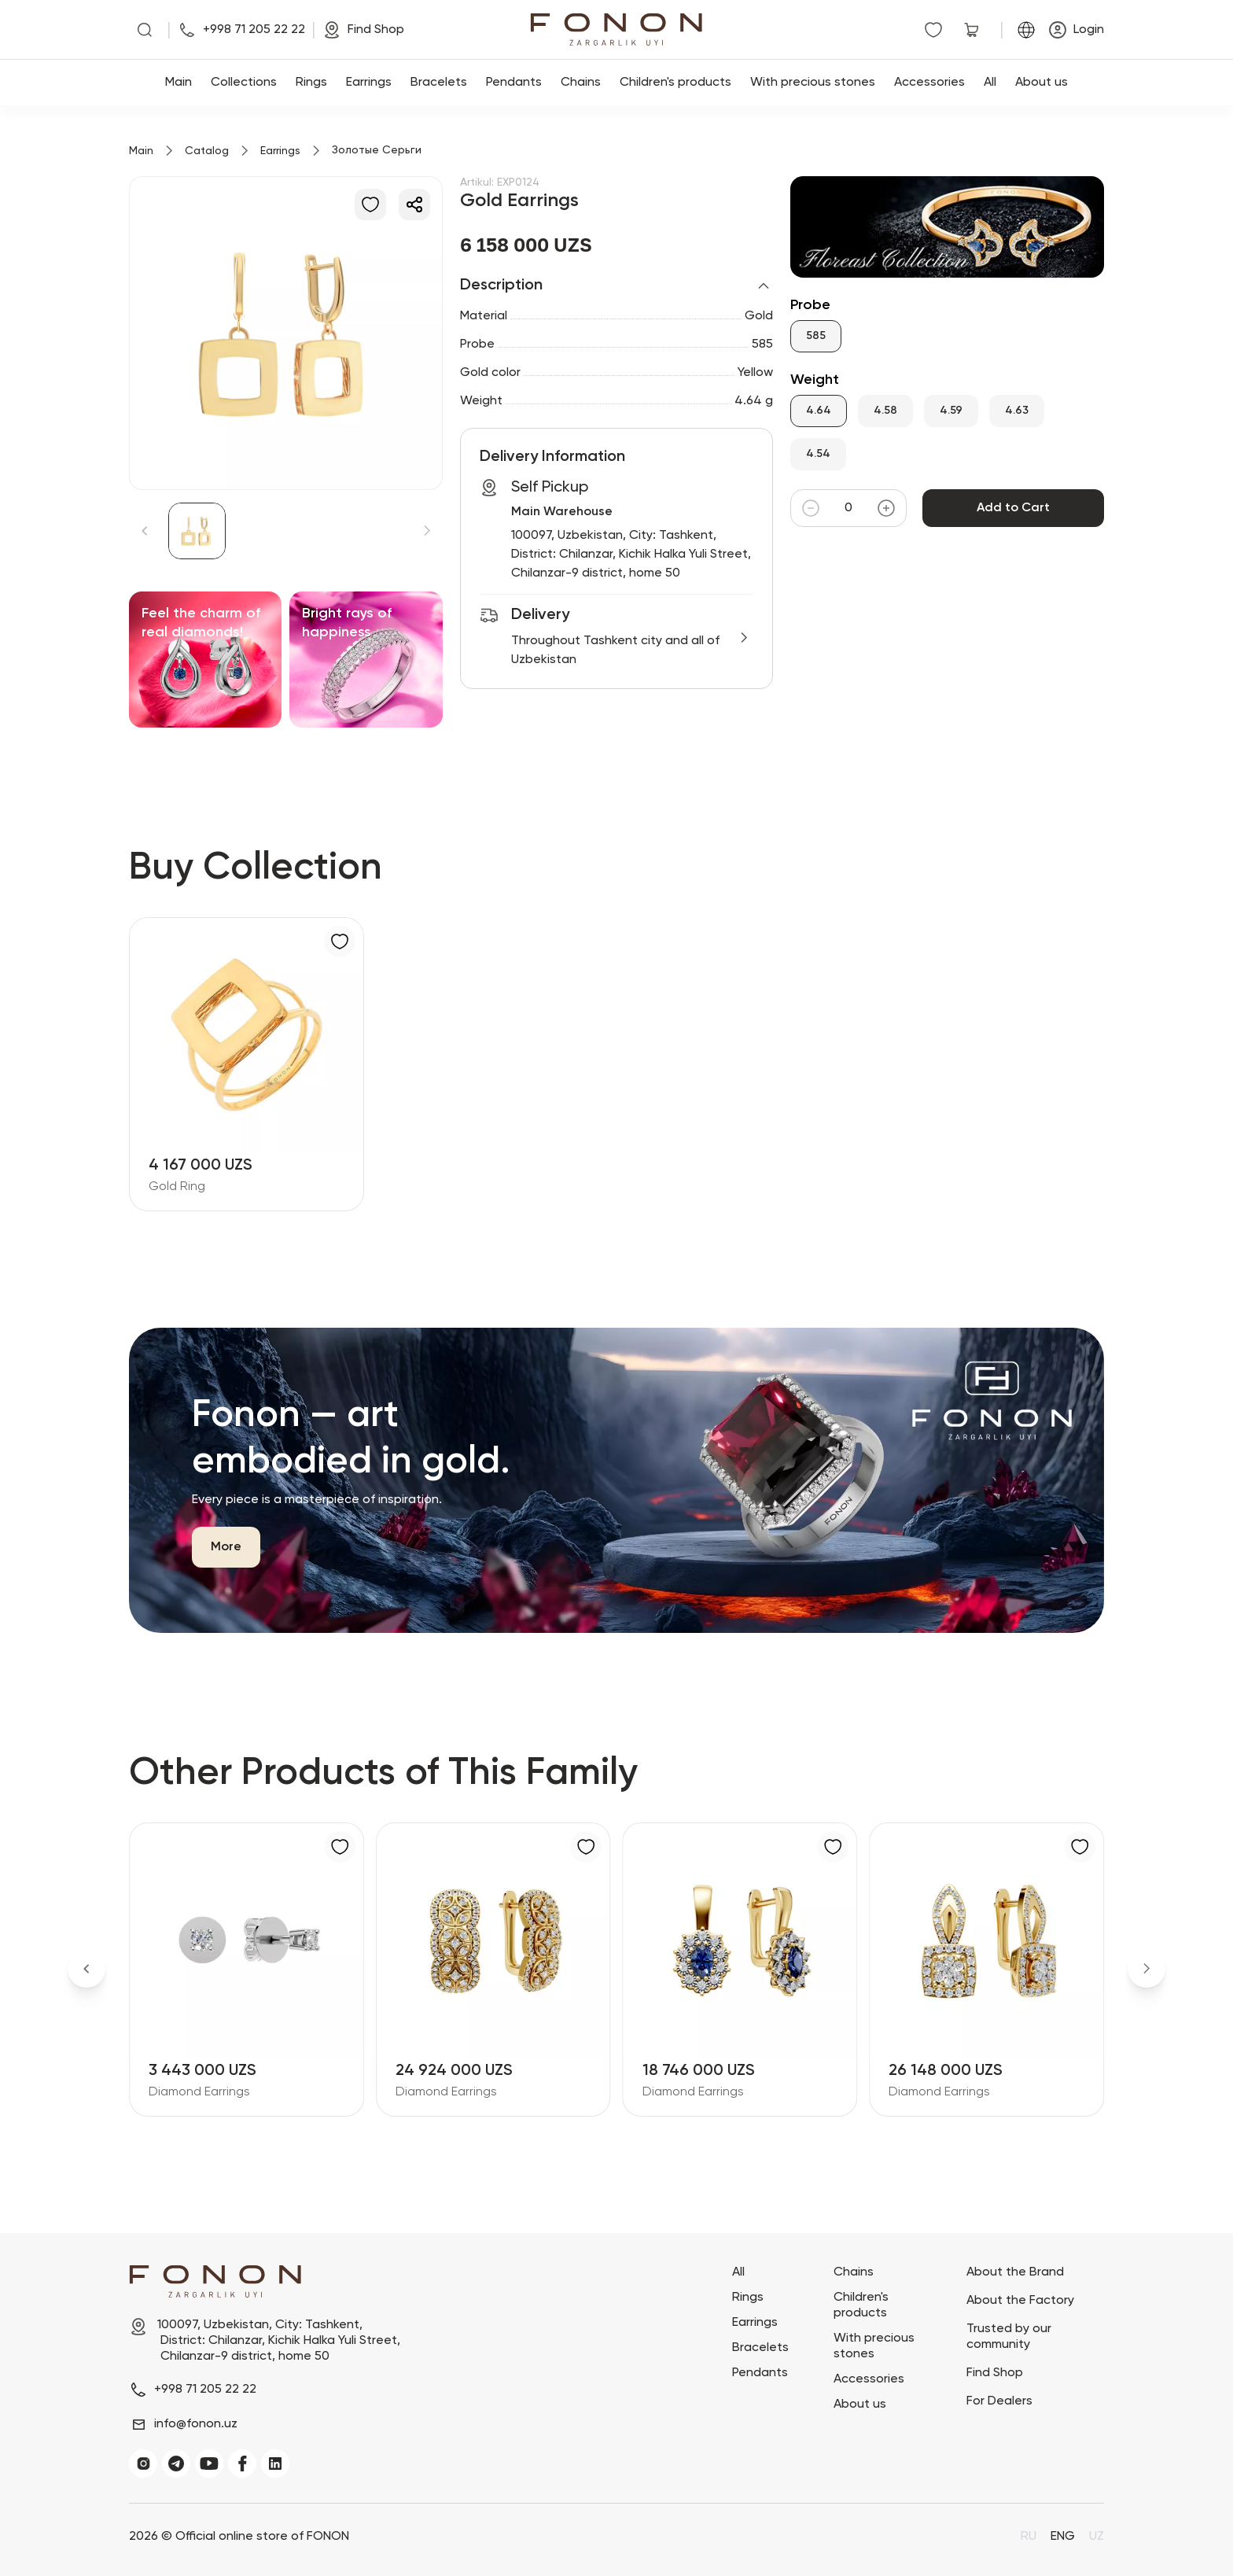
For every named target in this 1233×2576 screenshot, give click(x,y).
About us (1041, 82)
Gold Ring (177, 1187)
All (990, 82)
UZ (1096, 2536)
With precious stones (812, 82)
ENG (1063, 2536)
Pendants (514, 82)
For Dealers (999, 2401)
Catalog (207, 151)
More (226, 1547)
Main (178, 82)
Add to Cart (1013, 508)
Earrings (369, 82)
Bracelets (438, 82)
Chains (581, 82)
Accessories (929, 82)
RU (1028, 2536)
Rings (311, 82)
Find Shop (994, 2373)
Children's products (675, 82)
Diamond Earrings (199, 2092)
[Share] (414, 204)
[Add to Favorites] (370, 204)
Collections (244, 82)
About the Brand (1015, 2272)
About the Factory (1020, 2300)
